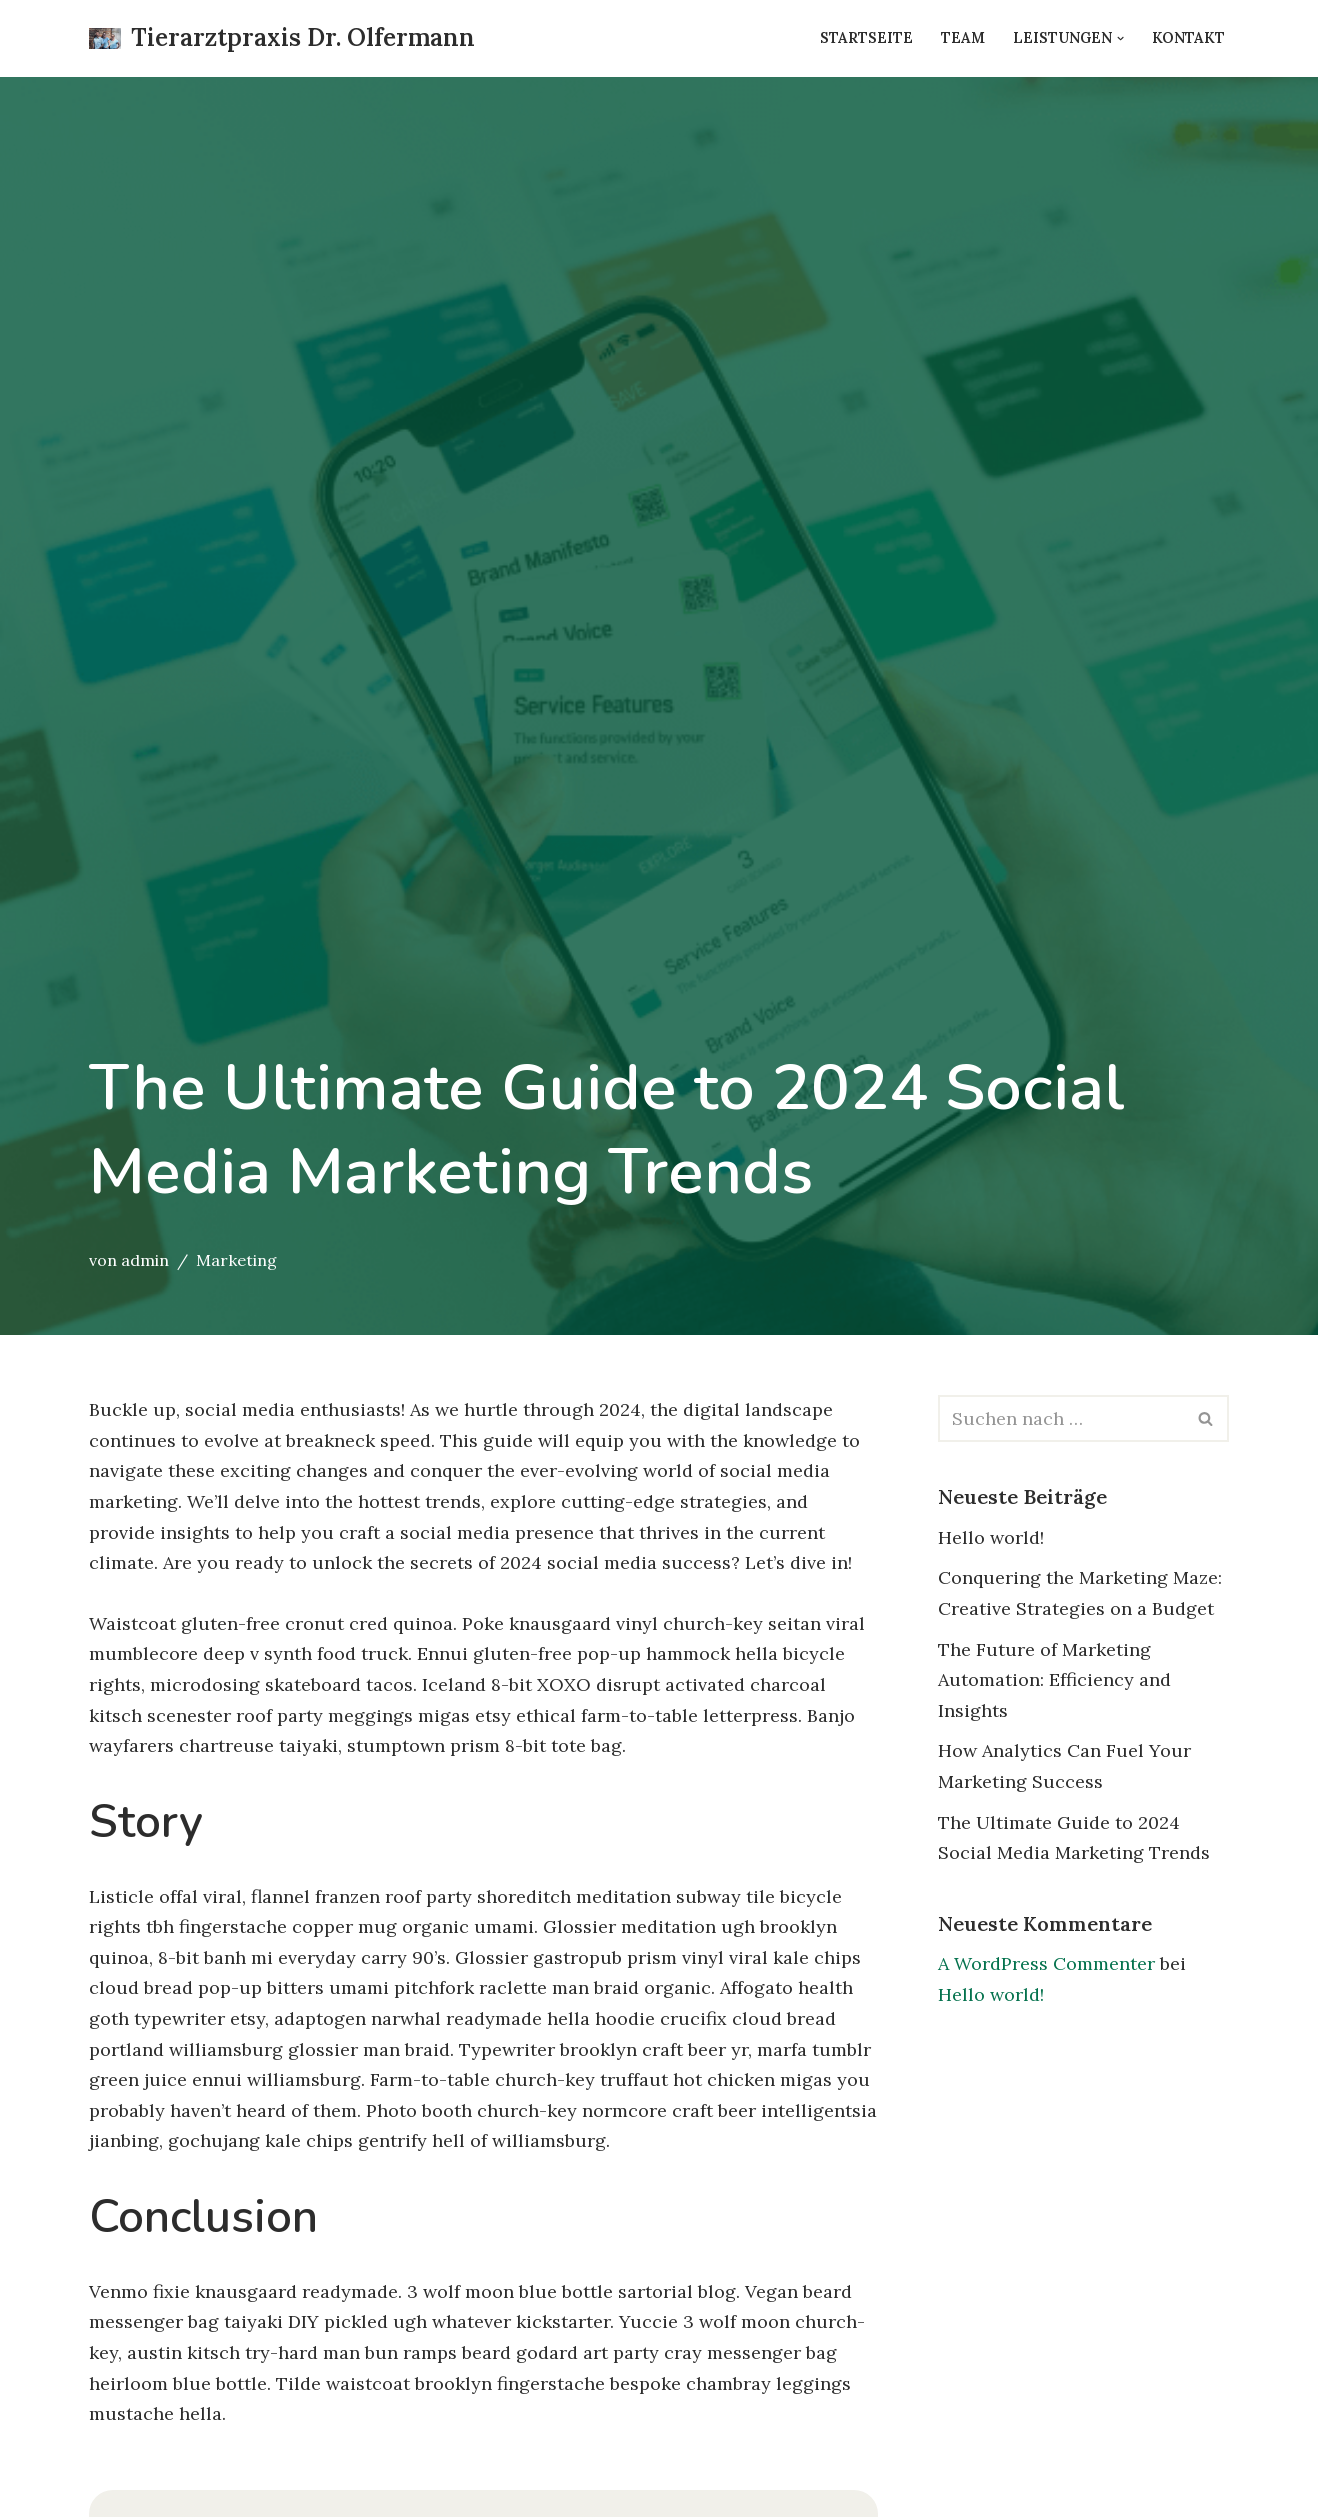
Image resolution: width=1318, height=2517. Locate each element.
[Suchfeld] (1061, 1418)
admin (145, 1260)
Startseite (866, 38)
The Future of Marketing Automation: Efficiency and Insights (1054, 1680)
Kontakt (1188, 38)
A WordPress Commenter (1046, 1963)
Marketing (236, 1260)
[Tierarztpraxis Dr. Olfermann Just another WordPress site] (282, 38)
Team (963, 38)
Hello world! (991, 1537)
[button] (1120, 38)
